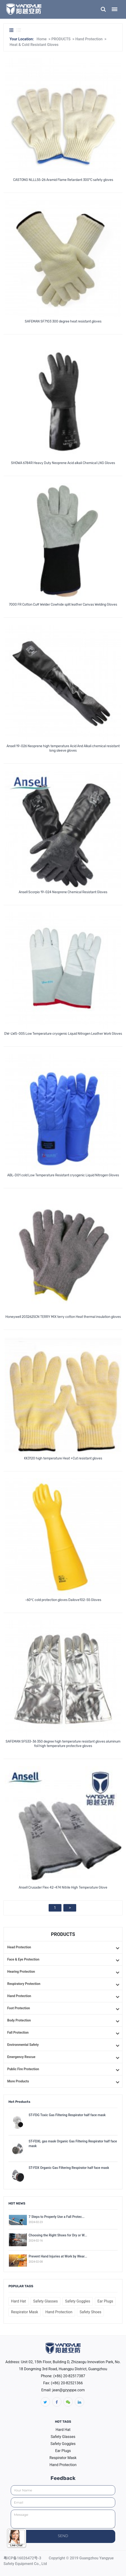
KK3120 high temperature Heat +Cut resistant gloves (63, 1458)
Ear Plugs (105, 2301)
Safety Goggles (77, 2301)
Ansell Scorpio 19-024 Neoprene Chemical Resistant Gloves (63, 892)
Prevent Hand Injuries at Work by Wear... (58, 2256)
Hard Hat (18, 2301)
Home (42, 39)
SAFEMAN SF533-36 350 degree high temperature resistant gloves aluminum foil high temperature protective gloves (63, 1744)
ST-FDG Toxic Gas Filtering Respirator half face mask (67, 2115)
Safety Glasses (45, 2301)
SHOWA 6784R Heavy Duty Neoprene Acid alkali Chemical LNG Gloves (63, 463)
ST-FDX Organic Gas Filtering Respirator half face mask (69, 2168)
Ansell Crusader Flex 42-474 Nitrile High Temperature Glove (63, 1888)
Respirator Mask (24, 2312)
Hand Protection (58, 2312)
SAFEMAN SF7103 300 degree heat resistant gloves (63, 321)
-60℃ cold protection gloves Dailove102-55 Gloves (63, 1600)
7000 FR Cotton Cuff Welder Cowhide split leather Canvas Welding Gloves (63, 605)
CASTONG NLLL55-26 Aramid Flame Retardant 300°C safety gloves (63, 180)
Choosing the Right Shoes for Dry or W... (58, 2235)
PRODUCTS (63, 1934)
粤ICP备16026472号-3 (22, 2558)
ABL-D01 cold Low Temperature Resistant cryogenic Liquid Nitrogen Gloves (63, 1175)
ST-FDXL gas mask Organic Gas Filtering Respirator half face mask (73, 2143)
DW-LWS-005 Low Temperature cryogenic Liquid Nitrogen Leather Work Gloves (63, 1034)
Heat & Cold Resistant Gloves (34, 44)
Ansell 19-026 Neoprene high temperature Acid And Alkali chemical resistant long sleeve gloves (63, 748)
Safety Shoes (90, 2312)
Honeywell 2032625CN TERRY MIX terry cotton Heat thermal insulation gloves (63, 1317)
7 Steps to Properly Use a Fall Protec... (56, 2217)
